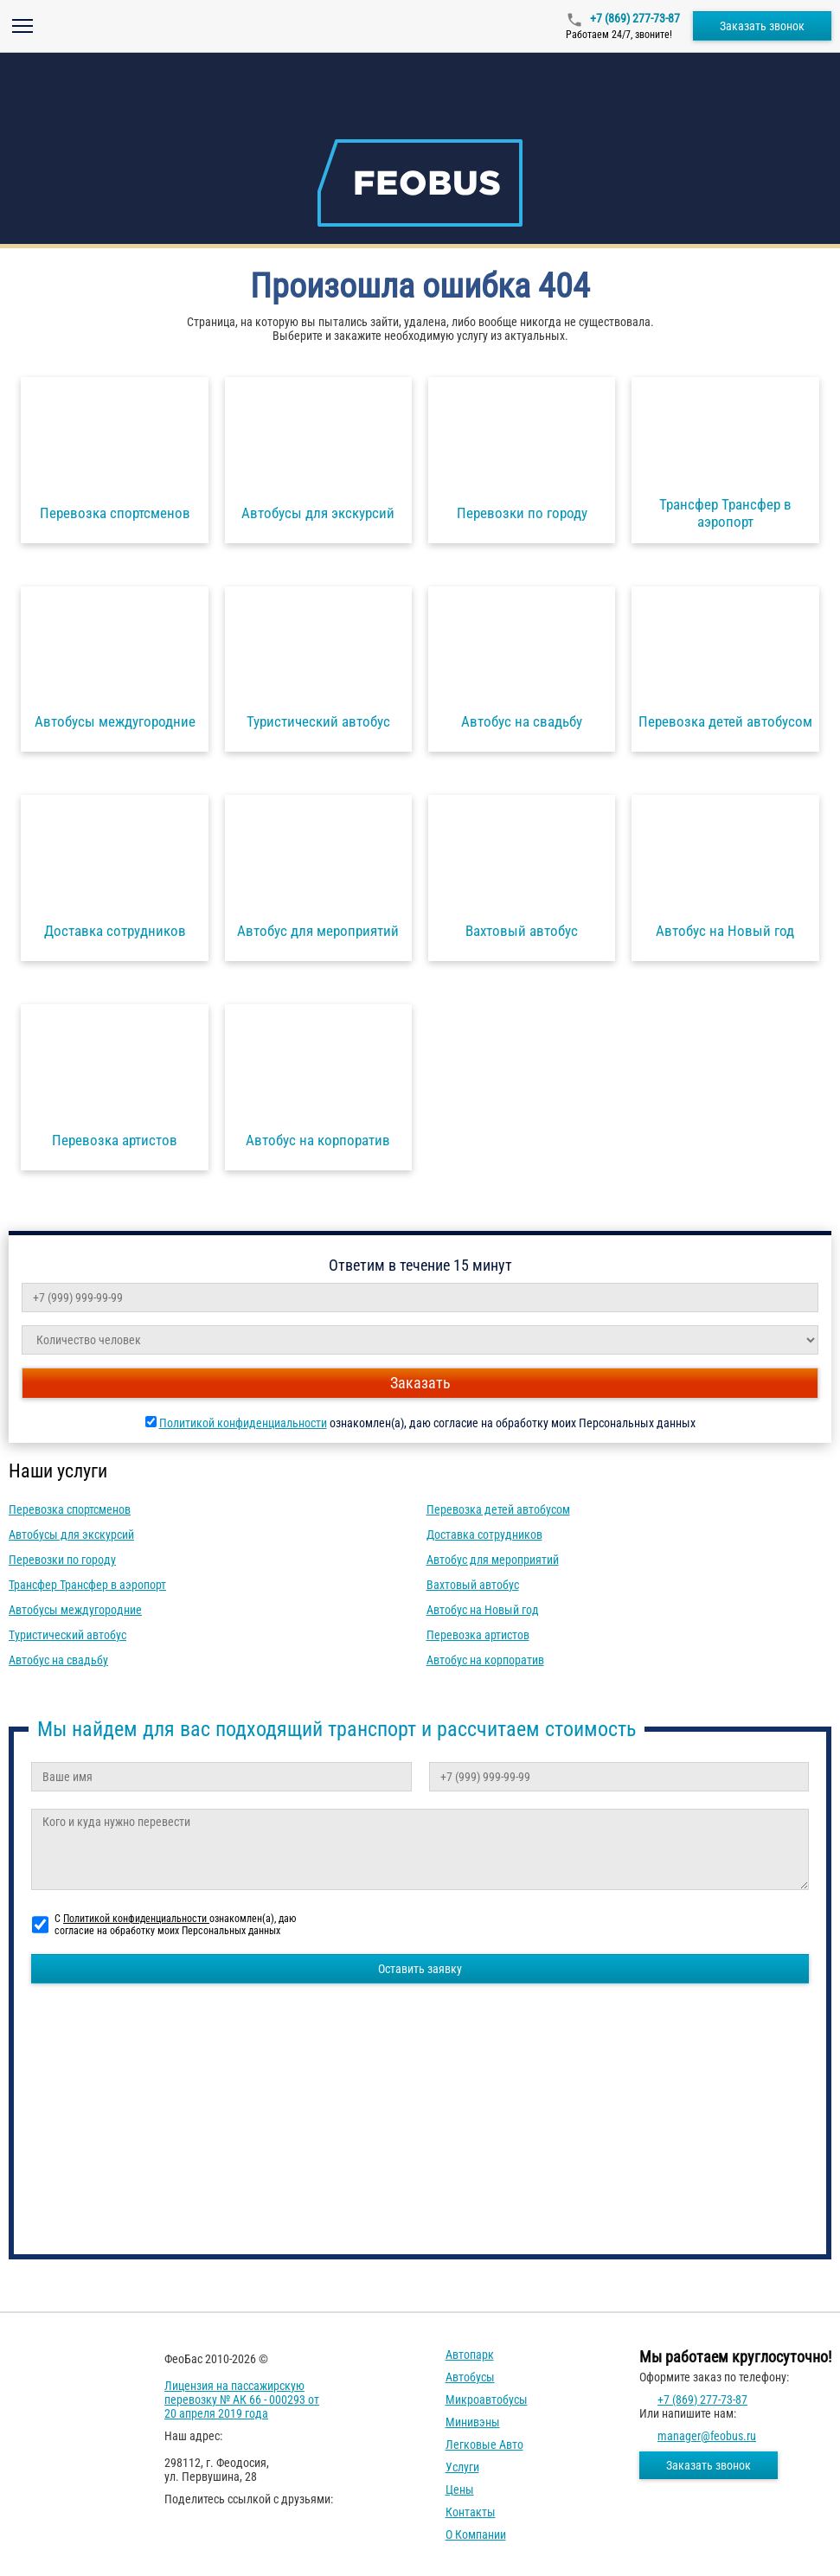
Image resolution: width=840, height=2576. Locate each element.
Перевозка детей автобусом (498, 1509)
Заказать (420, 1383)
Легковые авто (484, 2444)
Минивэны (473, 2422)
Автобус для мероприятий (492, 1560)
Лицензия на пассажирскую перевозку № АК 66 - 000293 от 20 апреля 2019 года (241, 2399)
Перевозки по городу (62, 1560)
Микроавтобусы (487, 2399)
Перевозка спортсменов (70, 1509)
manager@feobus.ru (706, 2436)
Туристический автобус (67, 1635)
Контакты (471, 2512)
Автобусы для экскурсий (71, 1534)
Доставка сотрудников (484, 1534)
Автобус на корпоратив (485, 1660)
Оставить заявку (420, 1969)
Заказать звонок (762, 26)
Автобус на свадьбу (58, 1660)
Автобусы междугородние (75, 1610)
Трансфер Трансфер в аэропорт (87, 1585)
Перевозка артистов (477, 1635)
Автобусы (470, 2377)
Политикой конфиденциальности (243, 1423)
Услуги (462, 2467)
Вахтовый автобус (472, 1585)
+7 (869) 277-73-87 (633, 18)
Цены (460, 2489)
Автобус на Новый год (482, 1610)
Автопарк (470, 2354)
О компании (476, 2534)
